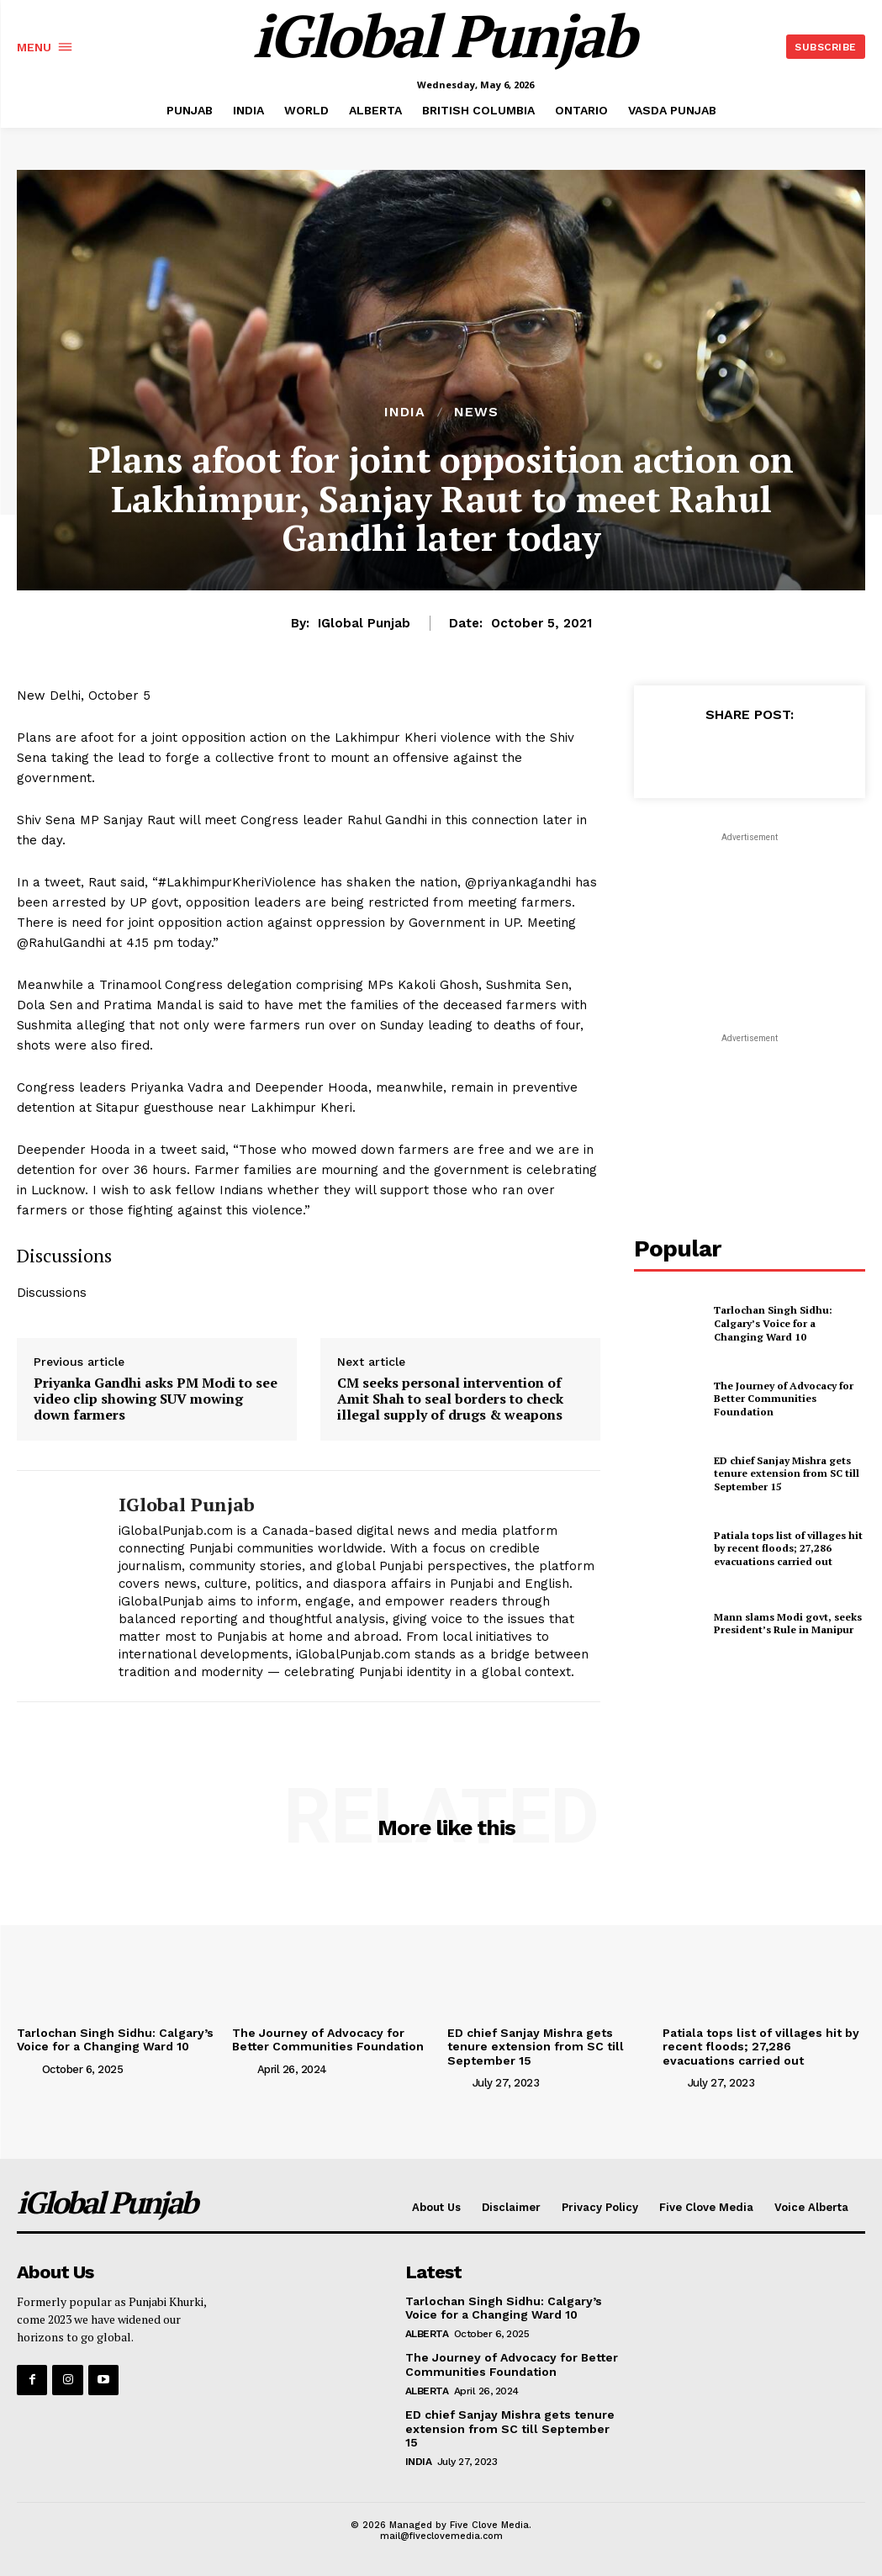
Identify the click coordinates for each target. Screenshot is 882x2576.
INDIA (404, 412)
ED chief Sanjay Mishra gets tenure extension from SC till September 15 (786, 1473)
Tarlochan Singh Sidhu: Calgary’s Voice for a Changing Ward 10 (773, 1323)
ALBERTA (427, 2334)
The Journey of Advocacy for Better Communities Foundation (783, 1398)
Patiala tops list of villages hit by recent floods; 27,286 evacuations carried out (788, 1548)
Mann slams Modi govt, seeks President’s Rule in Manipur (788, 1624)
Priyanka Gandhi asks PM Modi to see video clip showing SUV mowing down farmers (155, 1399)
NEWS (476, 412)
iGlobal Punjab (364, 623)
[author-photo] (28, 2068)
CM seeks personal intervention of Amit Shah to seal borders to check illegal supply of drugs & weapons (450, 1399)
